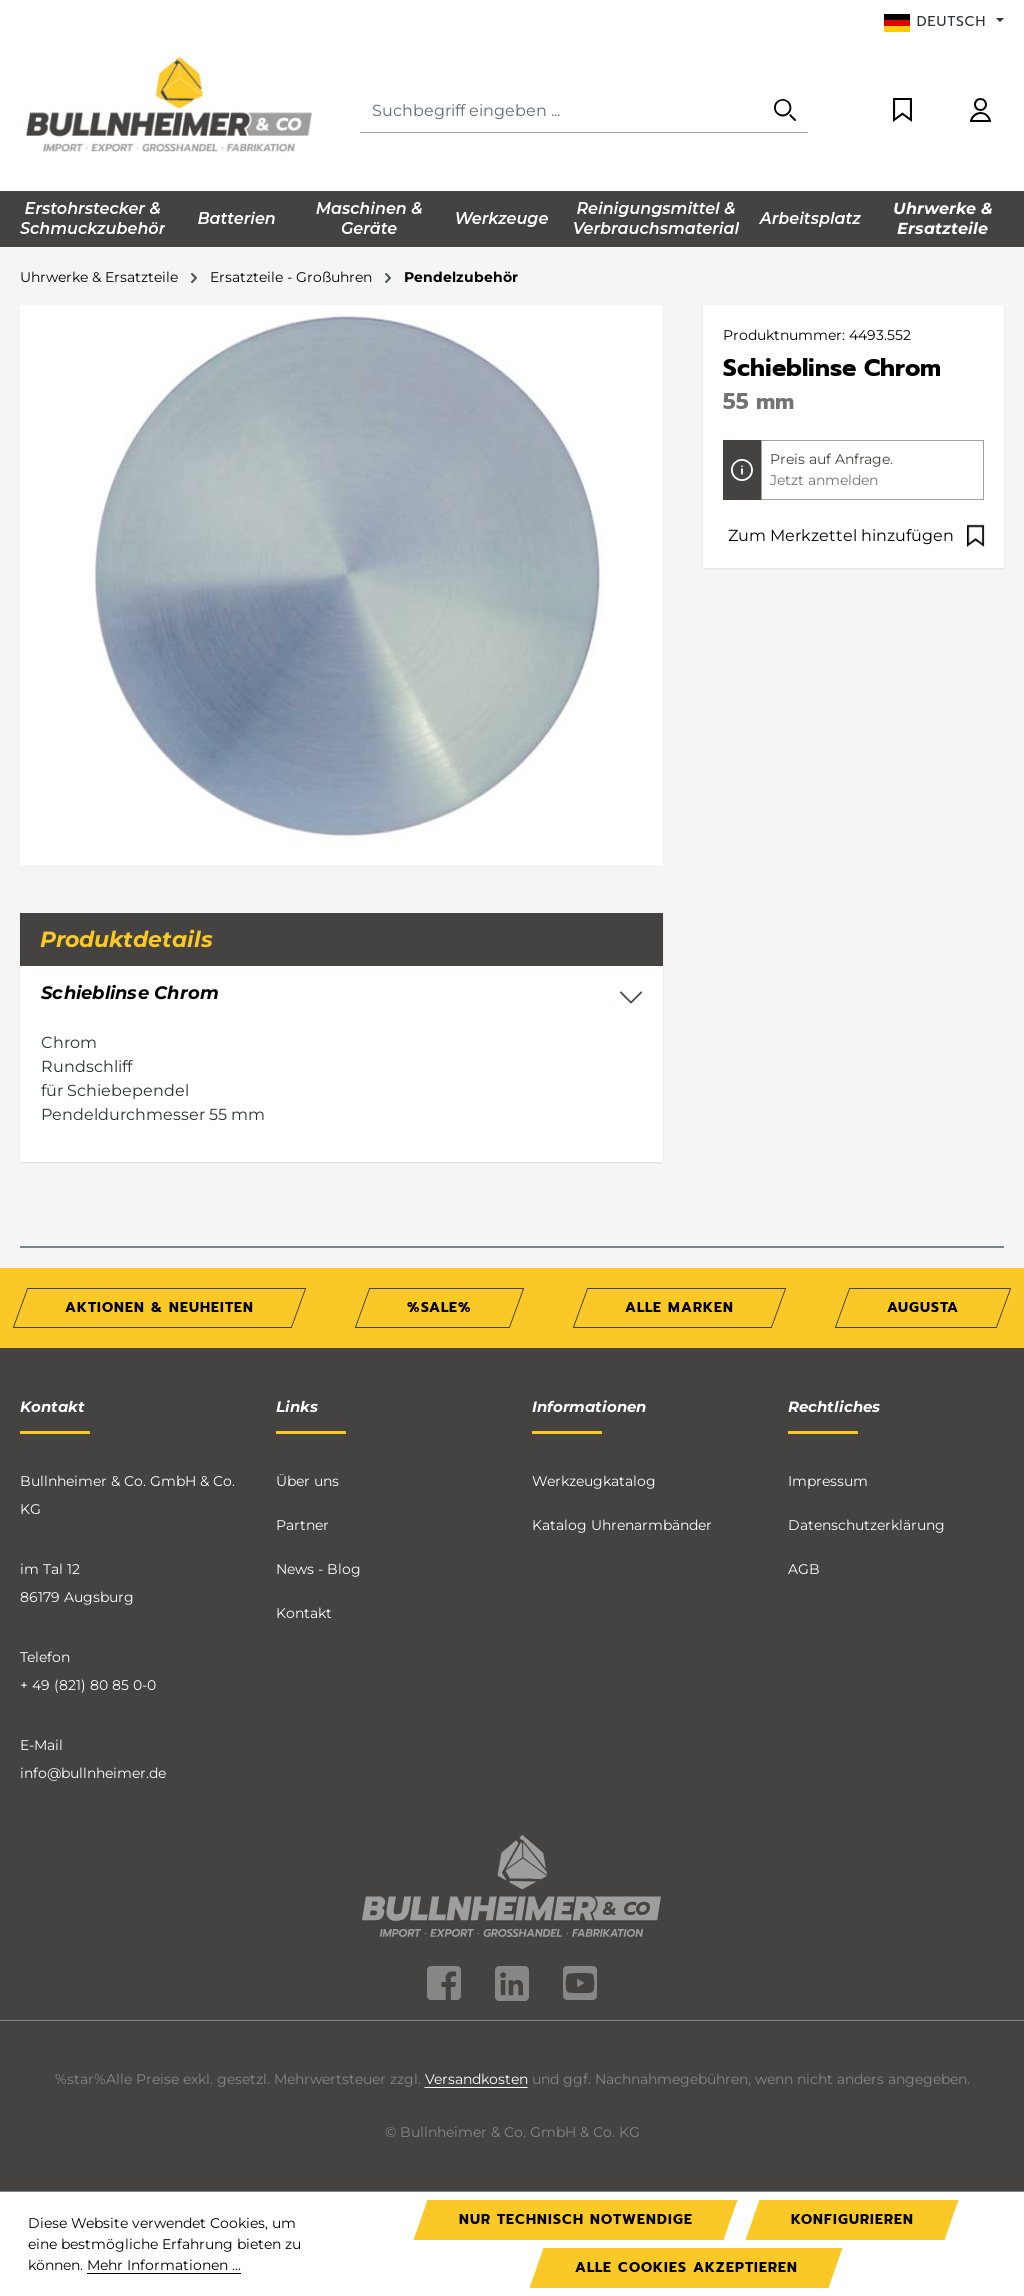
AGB (804, 1569)
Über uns (307, 1481)
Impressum (828, 1481)
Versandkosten (476, 2079)
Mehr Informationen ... (164, 2265)
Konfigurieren (852, 2219)
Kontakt (304, 1613)
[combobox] (561, 111)
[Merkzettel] (902, 111)
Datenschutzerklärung (866, 1525)
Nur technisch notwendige (576, 2219)
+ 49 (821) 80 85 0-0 (88, 1685)
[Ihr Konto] (980, 111)
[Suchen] (785, 111)
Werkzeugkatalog (594, 1481)
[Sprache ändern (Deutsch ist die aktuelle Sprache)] (944, 22)
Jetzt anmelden (824, 480)
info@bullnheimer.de (93, 1773)
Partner (302, 1525)
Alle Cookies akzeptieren (686, 2267)
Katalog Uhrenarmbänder (622, 1525)
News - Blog (318, 1569)
